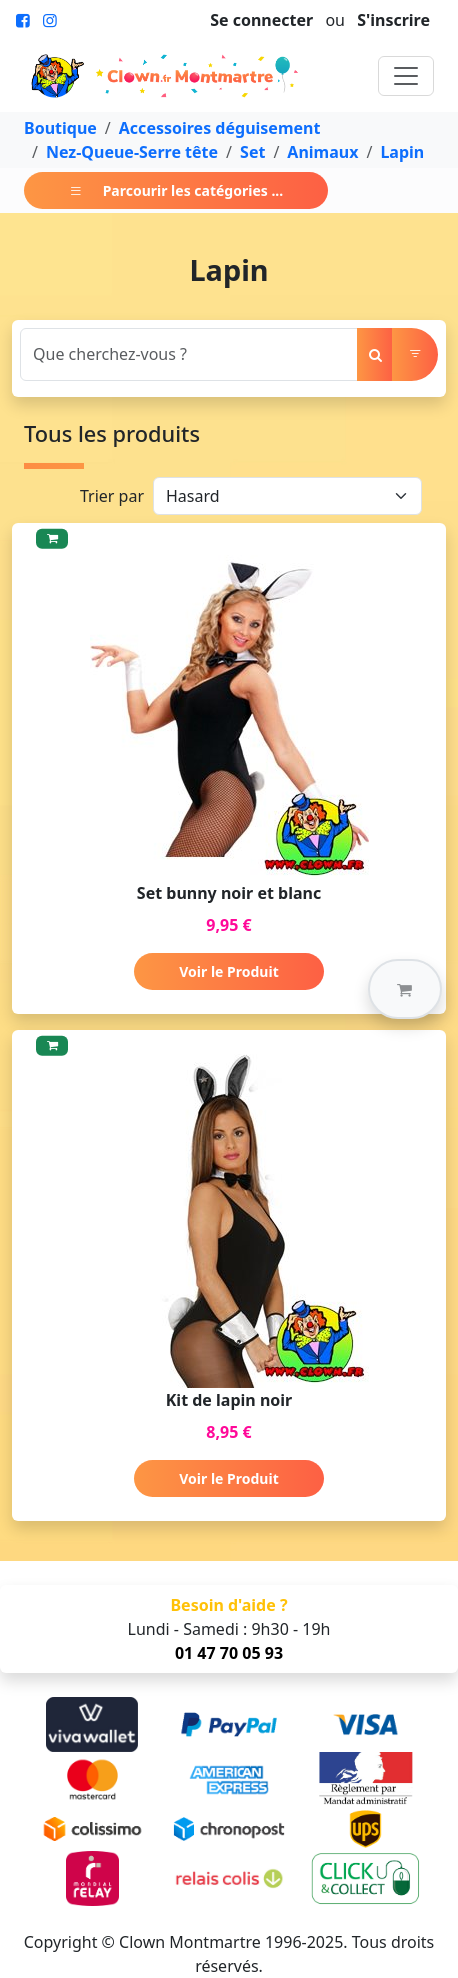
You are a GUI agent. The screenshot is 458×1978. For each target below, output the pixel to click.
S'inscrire (393, 20)
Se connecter (261, 20)
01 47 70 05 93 (229, 1653)
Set (252, 152)
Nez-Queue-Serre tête (132, 152)
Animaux (322, 152)
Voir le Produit (228, 971)
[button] (405, 989)
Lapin (402, 152)
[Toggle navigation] (406, 76)
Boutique (60, 128)
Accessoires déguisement (220, 128)
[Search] (189, 354)
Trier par (112, 496)
